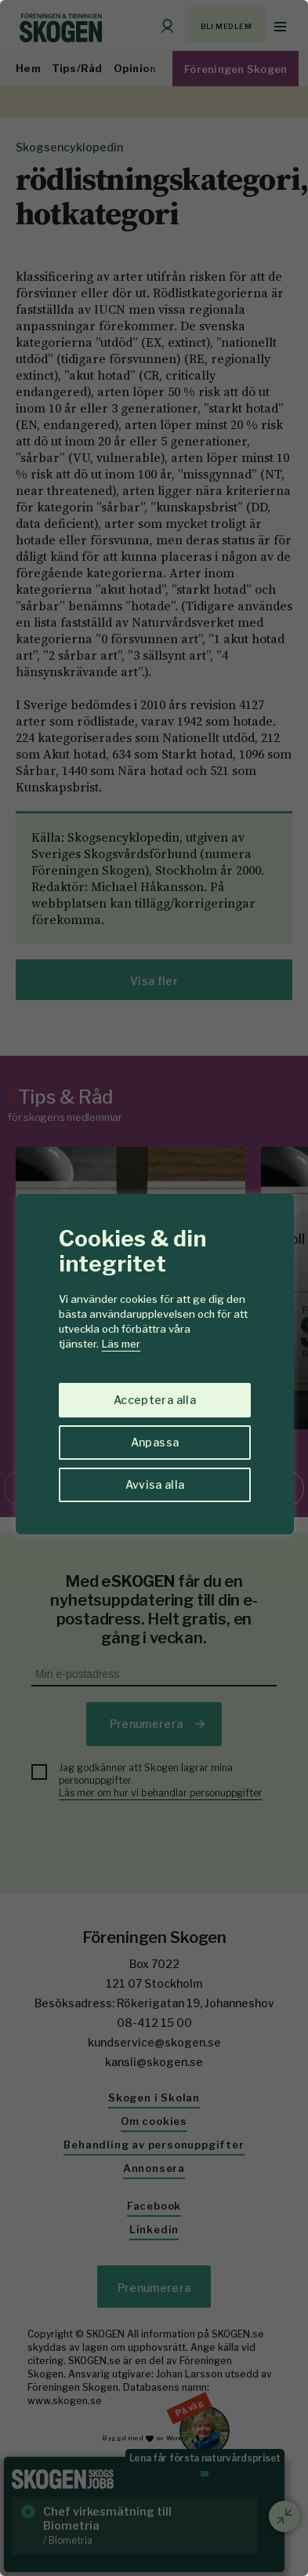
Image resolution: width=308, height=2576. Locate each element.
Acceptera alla (155, 1399)
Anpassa (155, 1442)
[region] (154, 1288)
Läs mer (121, 1343)
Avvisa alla (155, 1484)
